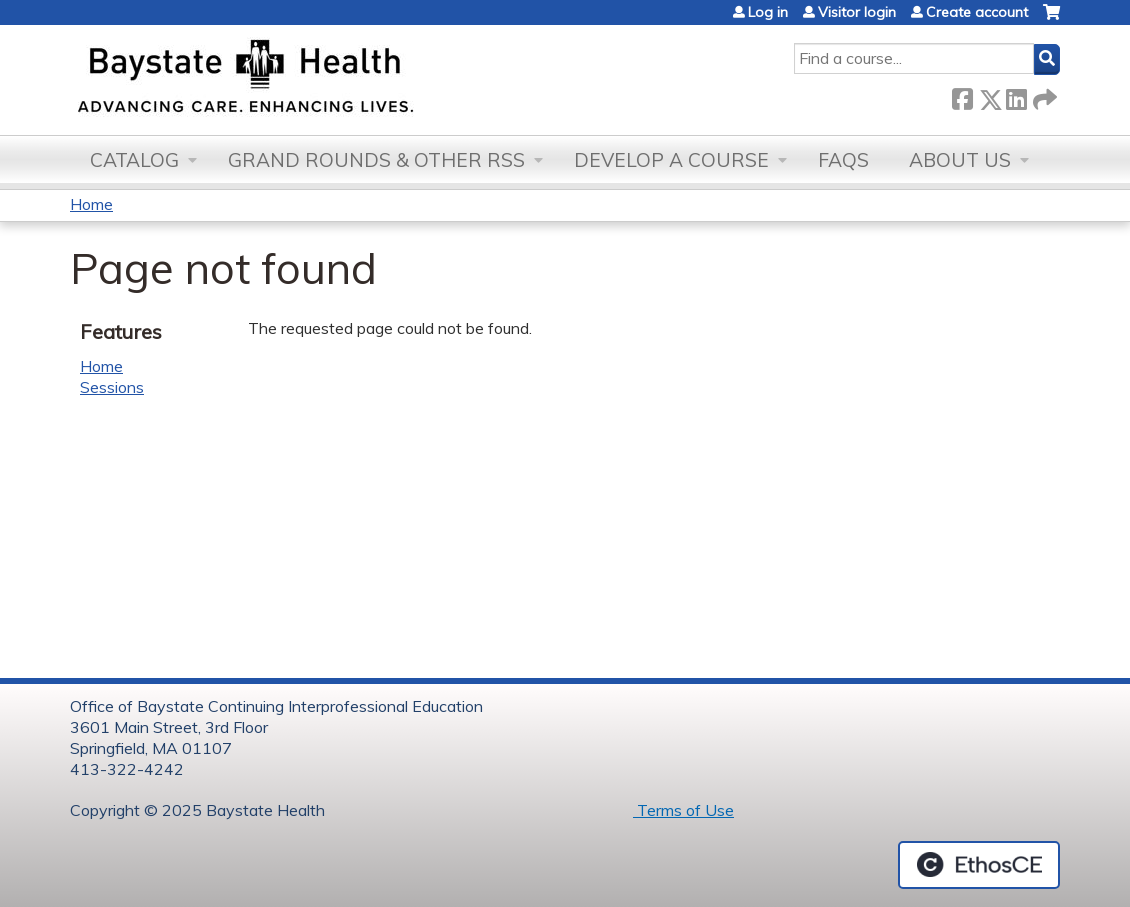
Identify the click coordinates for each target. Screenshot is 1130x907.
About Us (960, 160)
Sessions (112, 387)
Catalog (134, 160)
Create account (977, 12)
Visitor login (857, 12)
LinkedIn (1016, 95)
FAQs (843, 160)
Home (91, 204)
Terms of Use (683, 810)
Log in (768, 12)
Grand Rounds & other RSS (376, 160)
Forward (1043, 95)
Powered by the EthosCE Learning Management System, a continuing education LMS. (979, 865)
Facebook (962, 95)
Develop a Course (671, 160)
